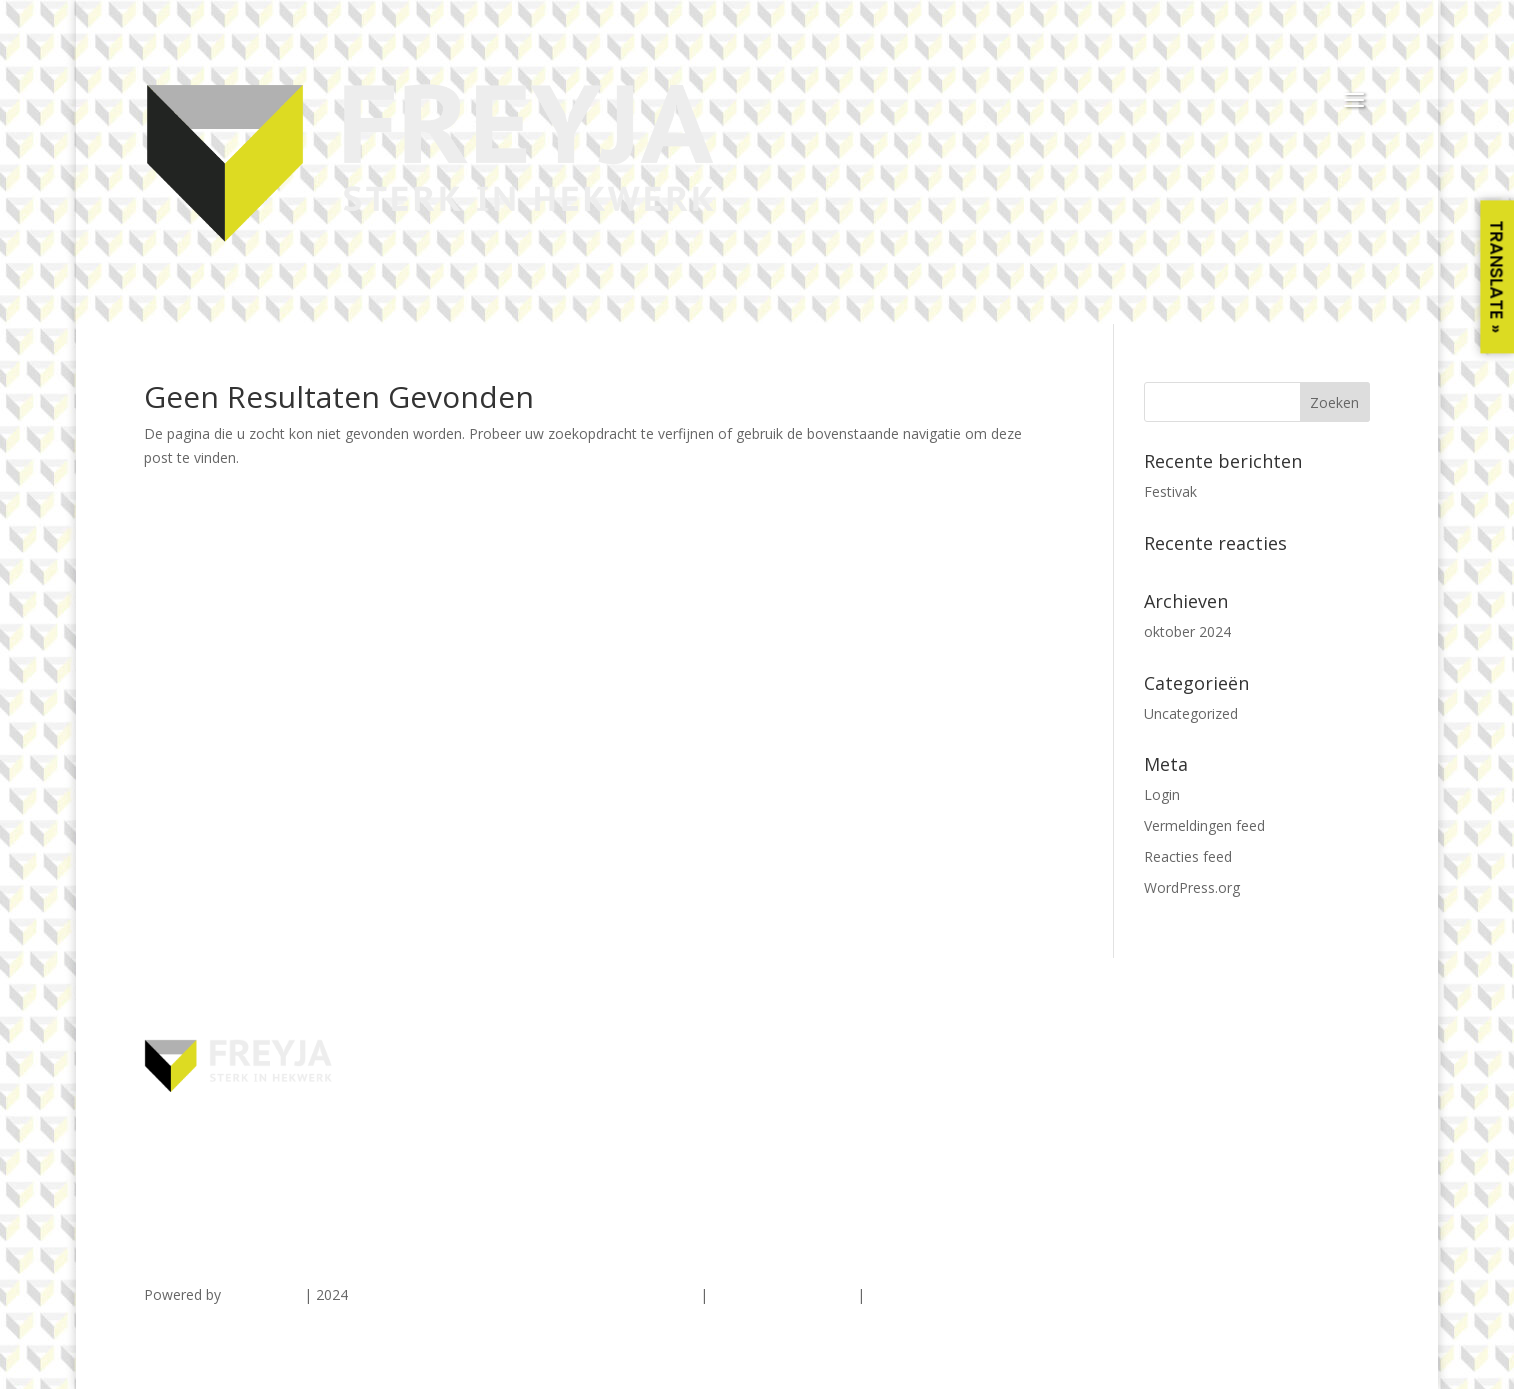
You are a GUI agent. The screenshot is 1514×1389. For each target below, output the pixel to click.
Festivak (1170, 491)
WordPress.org (1192, 887)
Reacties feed (1188, 856)
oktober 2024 (1187, 631)
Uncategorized (1191, 713)
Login (1162, 794)
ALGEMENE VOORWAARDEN (602, 1294)
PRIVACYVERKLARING (782, 1294)
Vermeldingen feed (1204, 825)
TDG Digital (262, 1294)
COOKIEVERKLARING (937, 1294)
